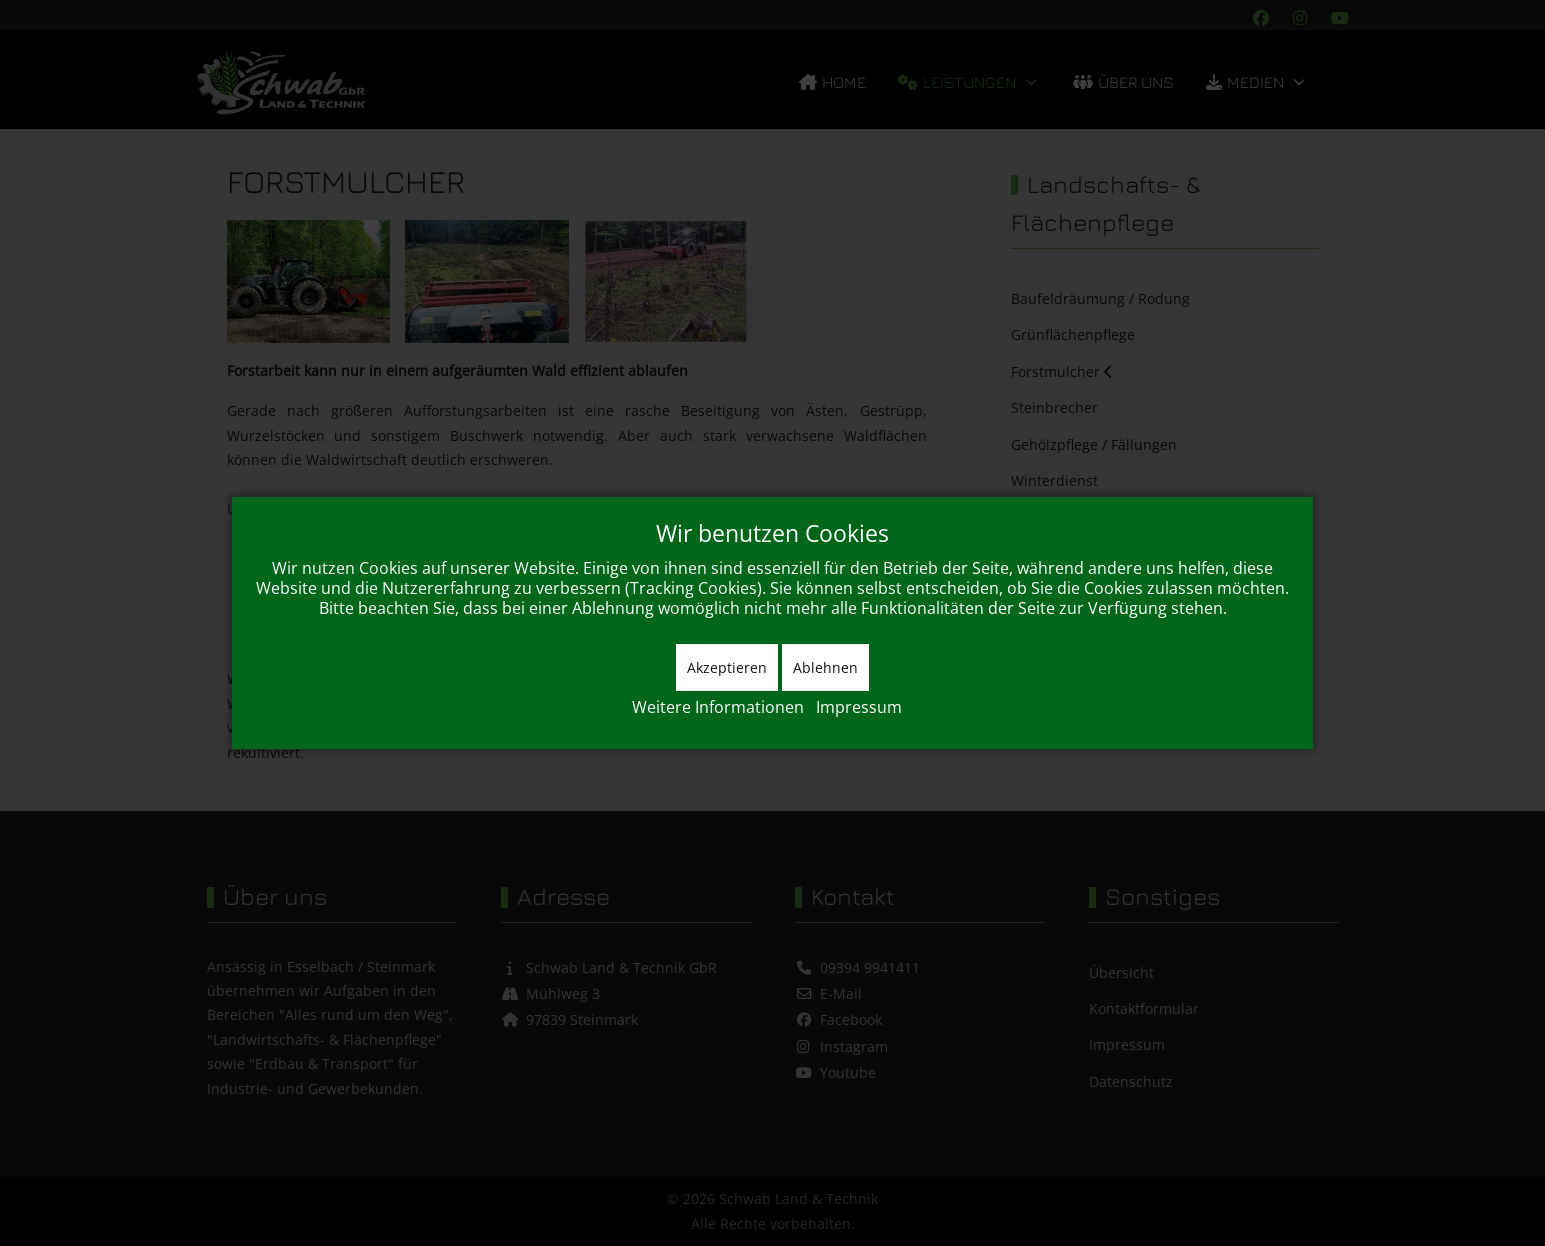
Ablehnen (825, 667)
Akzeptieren (727, 667)
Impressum (859, 707)
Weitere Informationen (718, 707)
